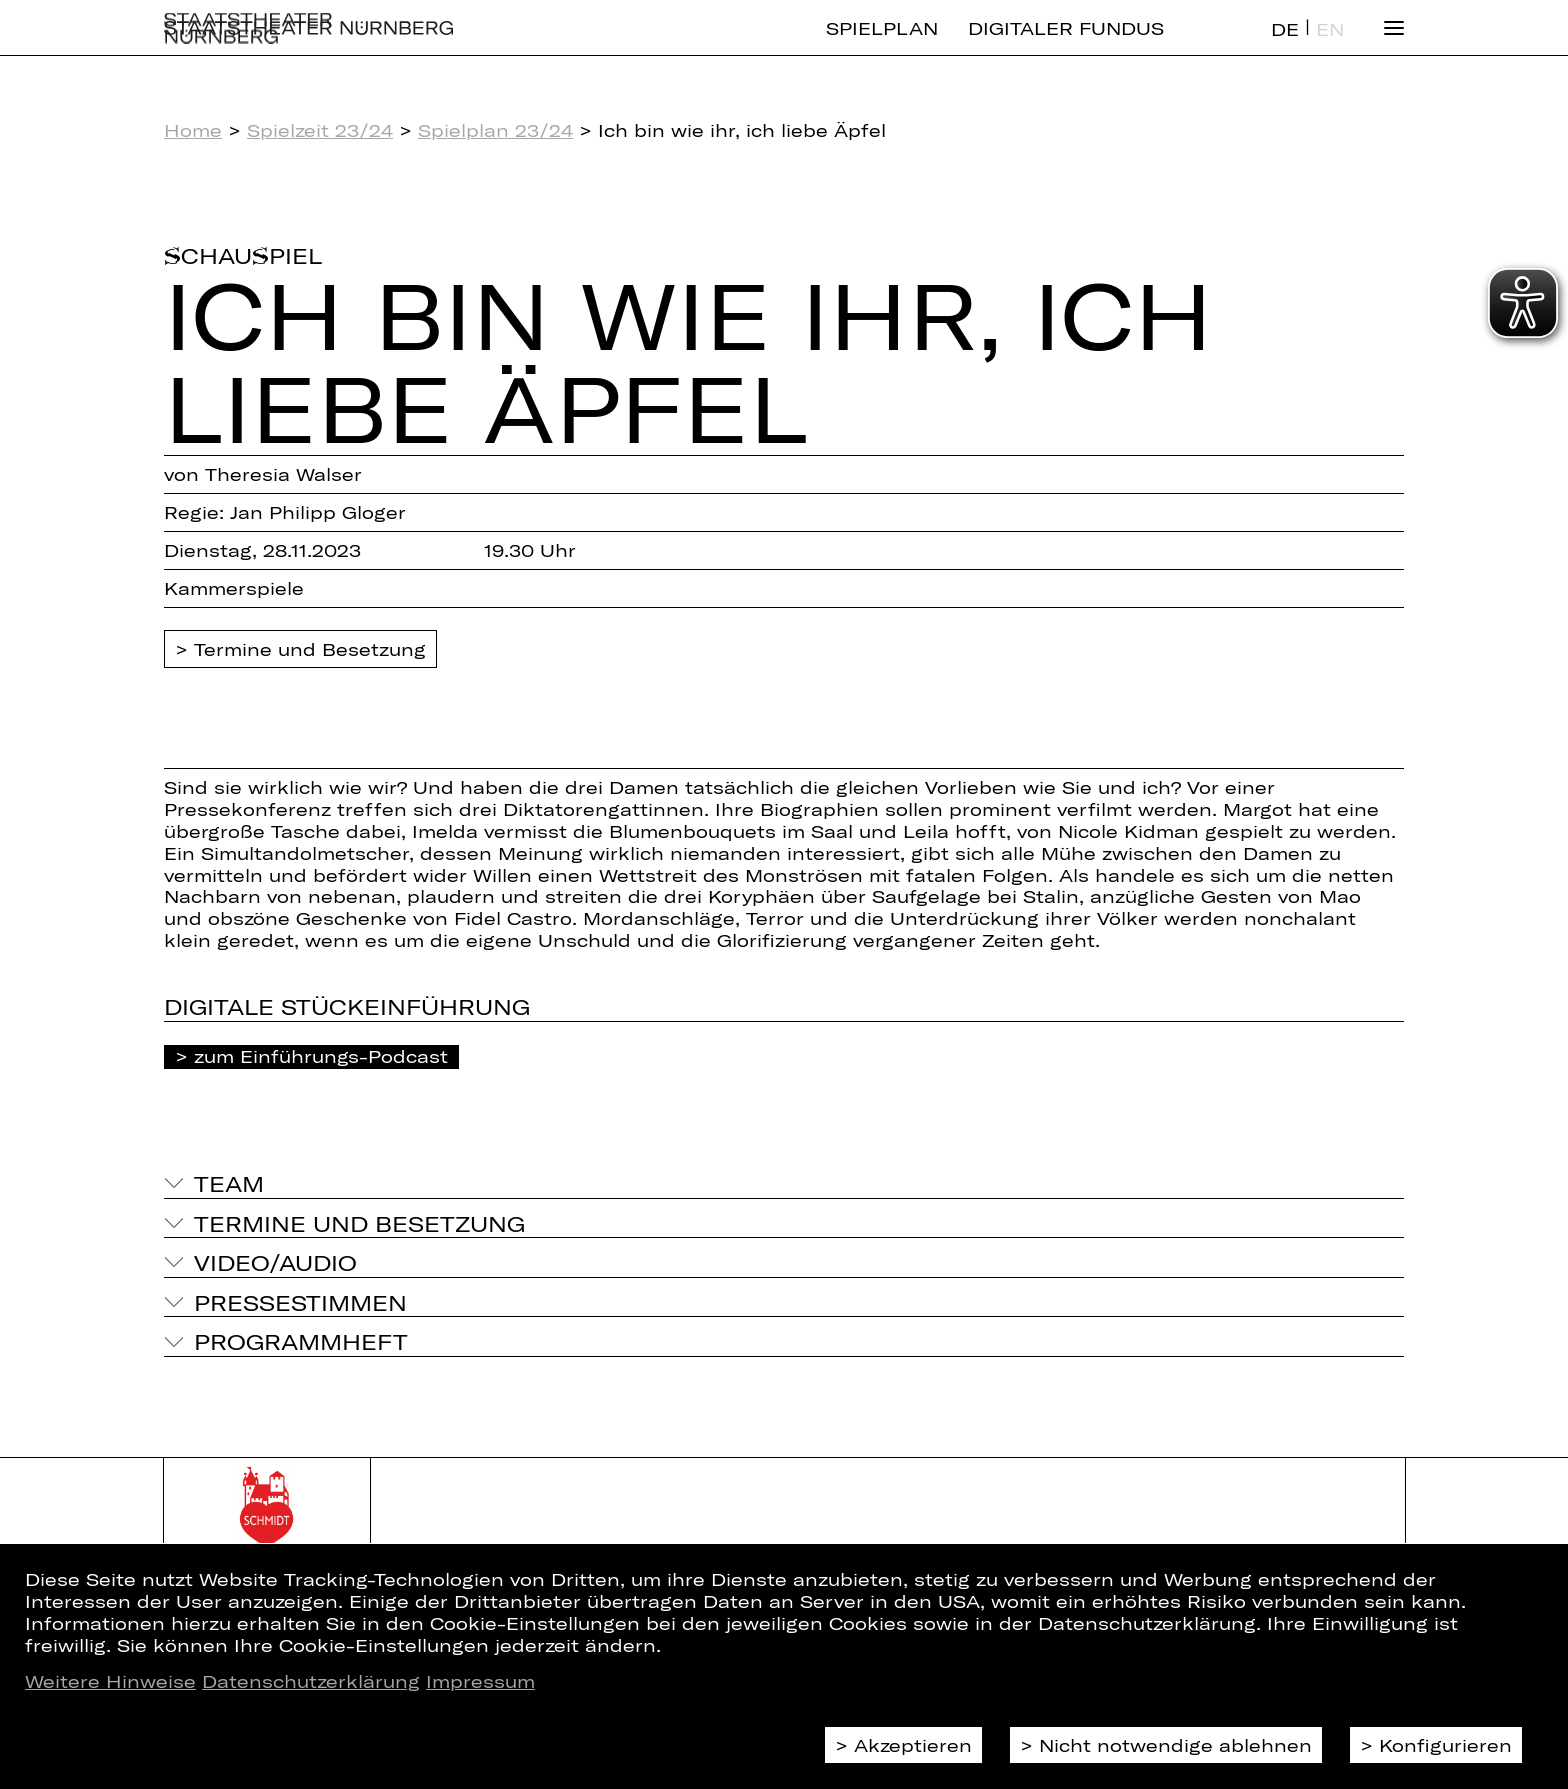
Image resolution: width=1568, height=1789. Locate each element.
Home (193, 130)
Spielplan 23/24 (495, 130)
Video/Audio (275, 1262)
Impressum (480, 1681)
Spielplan (882, 45)
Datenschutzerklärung (311, 1681)
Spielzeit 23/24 (320, 130)
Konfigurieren (1445, 1745)
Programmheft (301, 1341)
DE (1285, 46)
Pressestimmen (300, 1302)
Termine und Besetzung (310, 649)
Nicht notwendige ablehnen (1175, 1745)
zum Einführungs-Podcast (321, 1056)
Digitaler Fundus (1066, 45)
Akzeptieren (913, 1745)
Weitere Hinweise (110, 1681)
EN (1330, 46)
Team (229, 1183)
